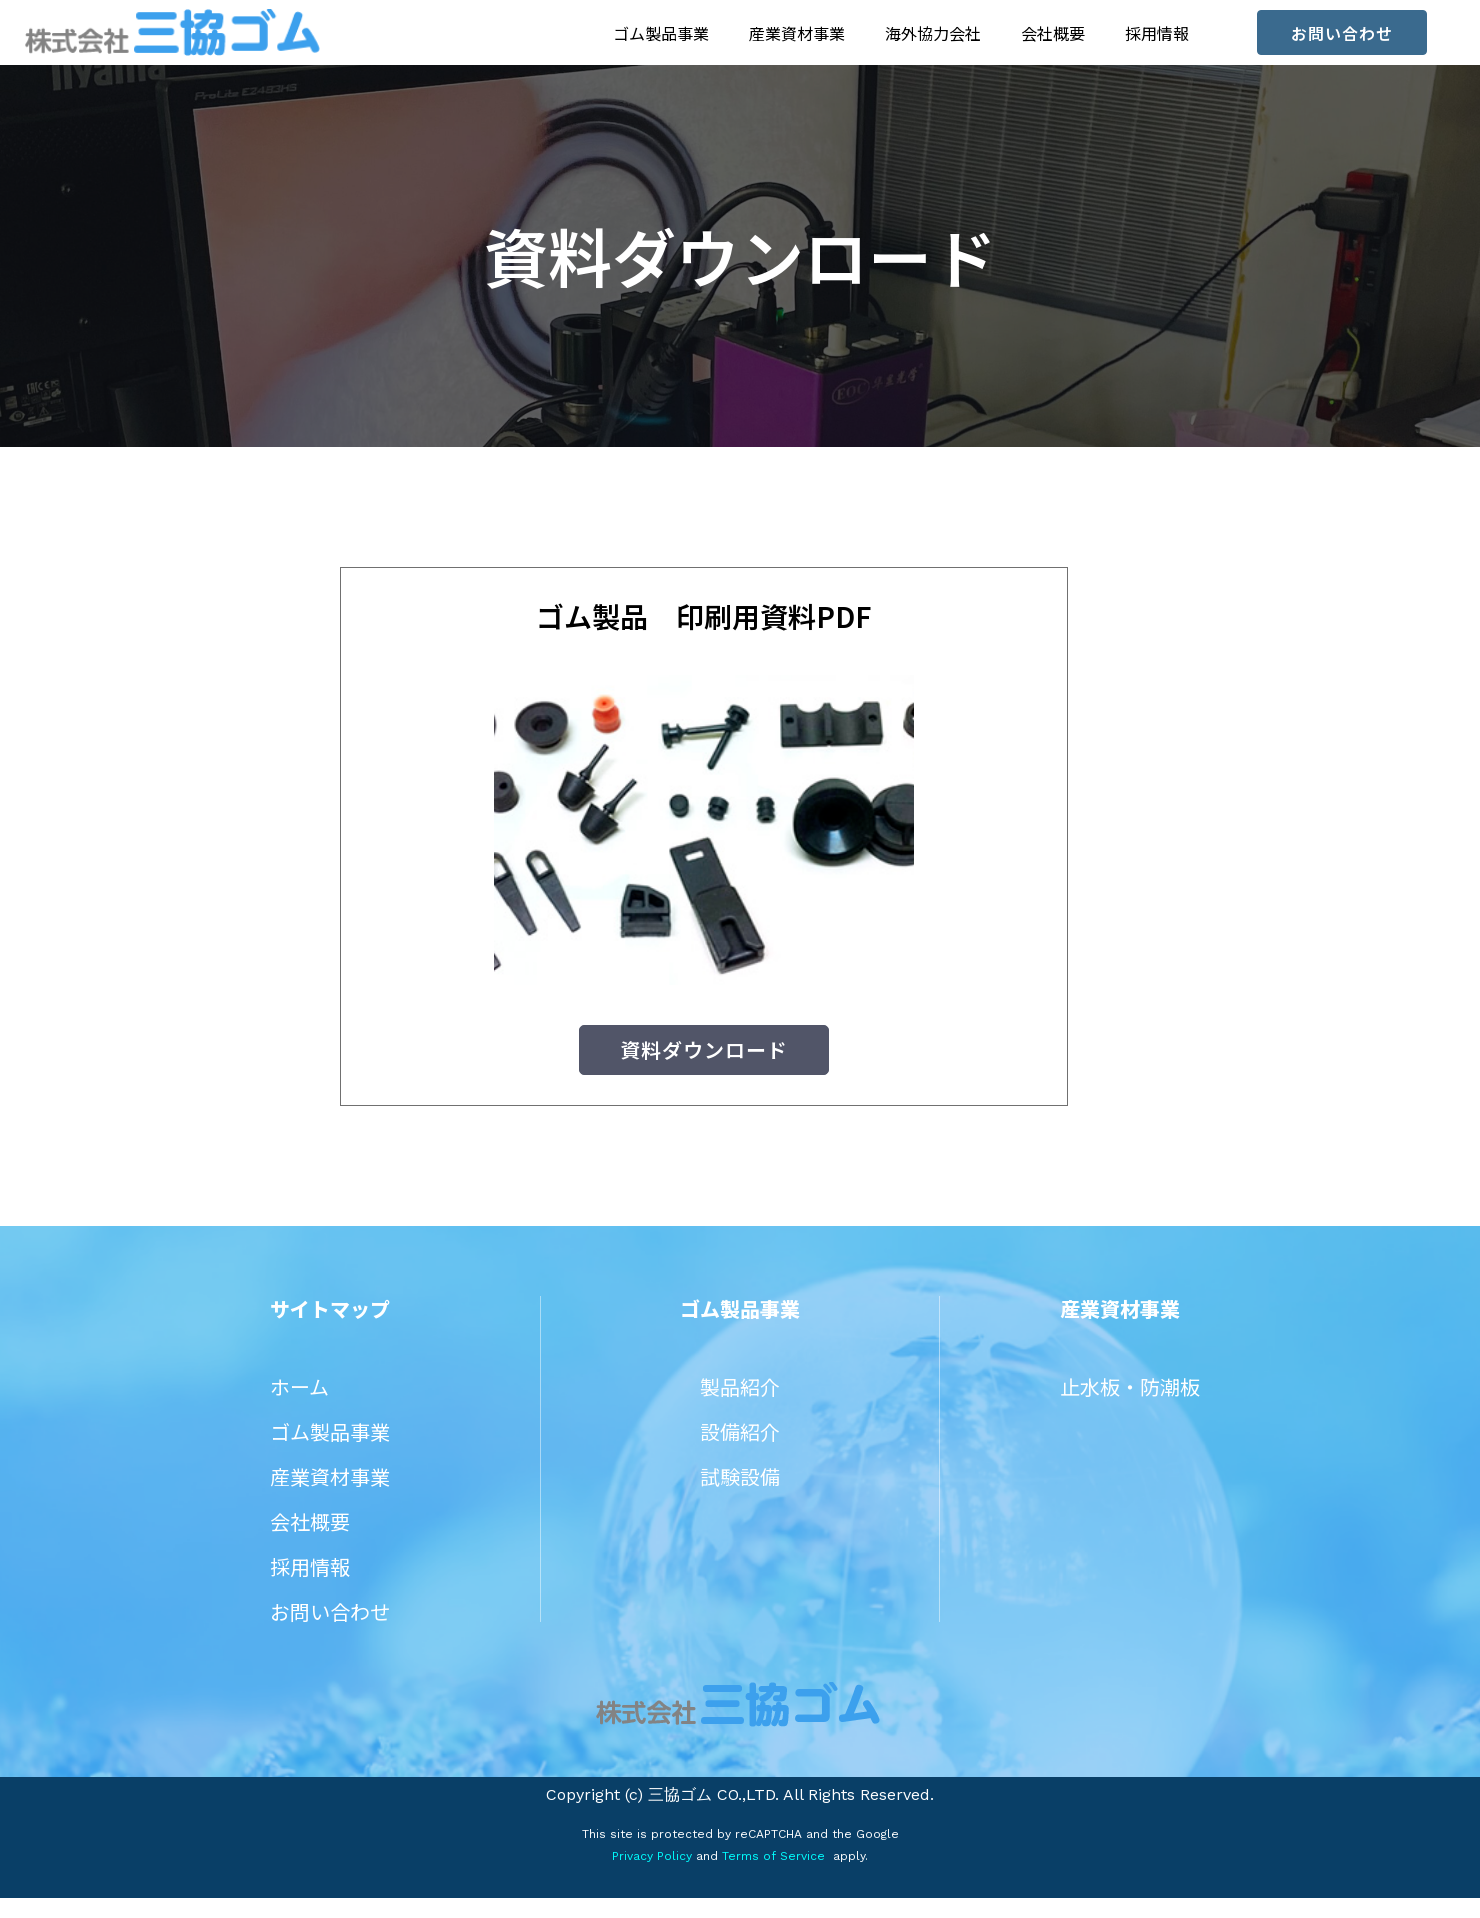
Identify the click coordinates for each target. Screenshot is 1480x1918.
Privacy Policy (652, 1876)
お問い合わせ (330, 1631)
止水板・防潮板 (1130, 1406)
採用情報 (1157, 33)
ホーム (299, 1406)
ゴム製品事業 (661, 33)
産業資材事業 (797, 33)
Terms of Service (771, 1876)
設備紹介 (740, 1451)
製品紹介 (740, 1406)
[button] (1342, 32)
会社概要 (1053, 33)
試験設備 (740, 1496)
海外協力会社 (933, 33)
